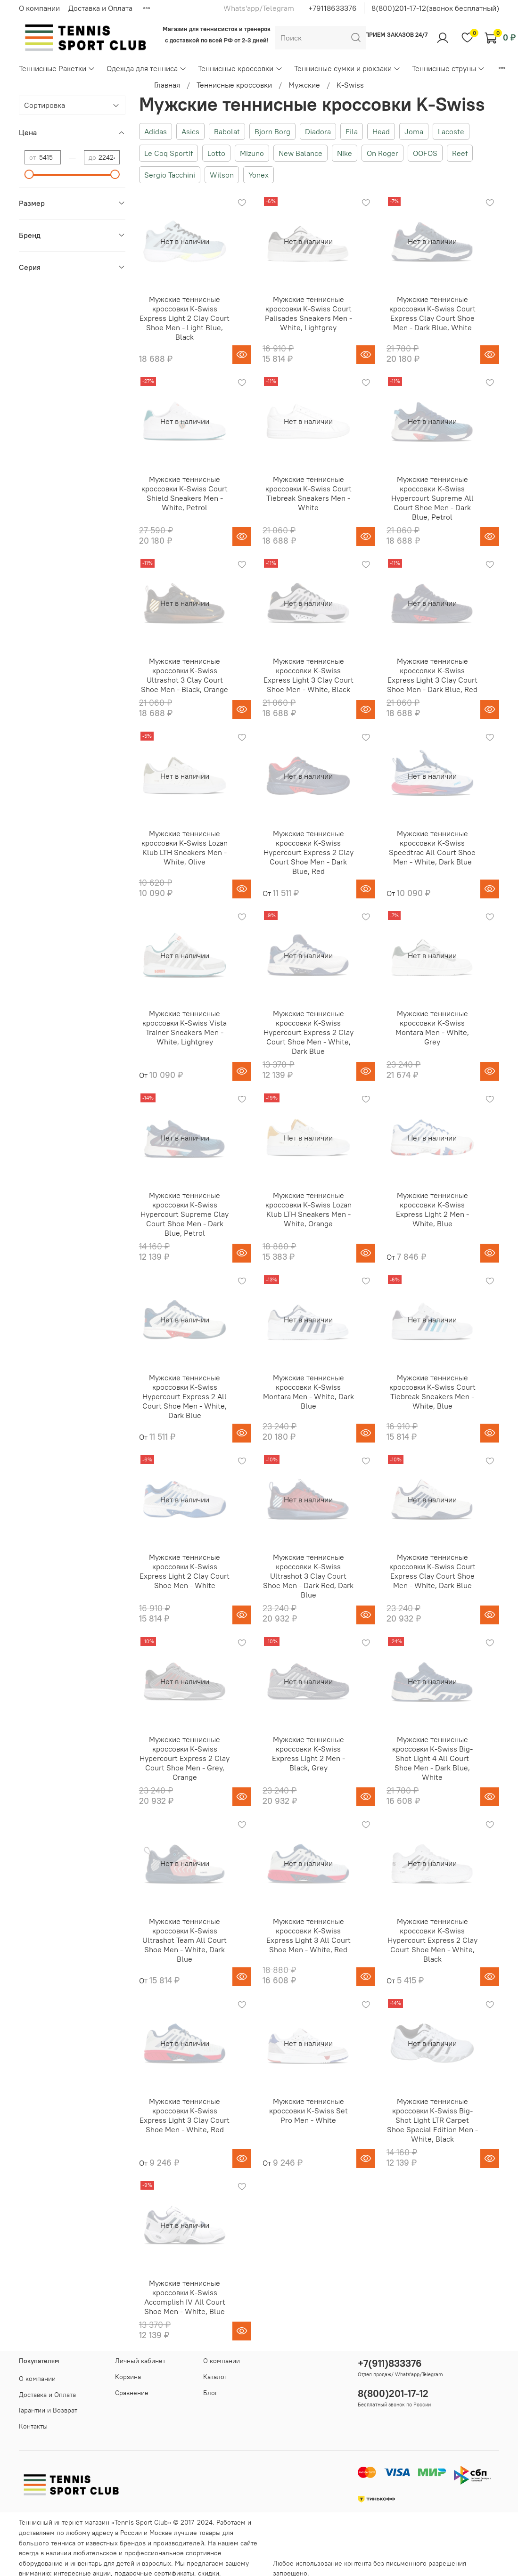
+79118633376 (332, 8)
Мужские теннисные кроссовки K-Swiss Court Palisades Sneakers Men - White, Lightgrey (308, 313)
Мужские (304, 85)
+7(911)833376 (390, 2363)
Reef (460, 153)
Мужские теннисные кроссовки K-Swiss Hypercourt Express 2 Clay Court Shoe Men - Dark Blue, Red (308, 852)
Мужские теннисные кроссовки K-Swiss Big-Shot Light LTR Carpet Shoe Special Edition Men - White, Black (432, 2120)
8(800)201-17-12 (393, 2393)
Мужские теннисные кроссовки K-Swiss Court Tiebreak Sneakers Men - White (308, 493)
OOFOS (425, 153)
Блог (210, 2393)
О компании (39, 8)
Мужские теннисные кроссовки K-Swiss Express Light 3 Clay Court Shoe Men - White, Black (308, 675)
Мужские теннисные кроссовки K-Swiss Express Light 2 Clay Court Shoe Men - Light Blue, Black (185, 318)
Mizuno (252, 153)
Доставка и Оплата (100, 8)
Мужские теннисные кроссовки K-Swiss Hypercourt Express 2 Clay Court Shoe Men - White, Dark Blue (308, 1032)
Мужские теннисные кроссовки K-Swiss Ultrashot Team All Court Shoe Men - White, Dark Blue (184, 1940)
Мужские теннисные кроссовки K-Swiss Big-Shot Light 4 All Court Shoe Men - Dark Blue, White (432, 1758)
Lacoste (451, 131)
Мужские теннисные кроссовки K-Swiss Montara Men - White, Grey (432, 1027)
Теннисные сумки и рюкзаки (347, 68)
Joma (413, 131)
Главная (167, 85)
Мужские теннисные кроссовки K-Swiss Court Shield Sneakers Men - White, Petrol (184, 493)
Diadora (318, 131)
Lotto (216, 153)
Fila (351, 131)
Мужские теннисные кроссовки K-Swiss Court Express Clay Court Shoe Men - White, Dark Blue (432, 1571)
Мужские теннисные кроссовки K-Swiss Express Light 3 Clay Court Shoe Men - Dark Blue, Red (432, 675)
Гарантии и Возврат (48, 2410)
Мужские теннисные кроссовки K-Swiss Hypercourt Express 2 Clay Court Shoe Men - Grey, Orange (185, 1758)
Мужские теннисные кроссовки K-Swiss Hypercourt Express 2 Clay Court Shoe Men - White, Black (432, 1940)
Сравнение (131, 2393)
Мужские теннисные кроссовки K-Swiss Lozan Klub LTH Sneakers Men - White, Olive (184, 847)
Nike (344, 153)
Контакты (33, 2426)
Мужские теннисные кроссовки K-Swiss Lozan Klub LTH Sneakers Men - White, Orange (308, 1209)
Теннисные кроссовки (240, 68)
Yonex (258, 174)
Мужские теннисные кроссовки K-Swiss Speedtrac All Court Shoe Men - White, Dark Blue (432, 847)
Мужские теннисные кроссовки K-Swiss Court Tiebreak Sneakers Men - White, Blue (432, 1391)
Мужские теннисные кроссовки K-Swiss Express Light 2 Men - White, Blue (432, 1209)
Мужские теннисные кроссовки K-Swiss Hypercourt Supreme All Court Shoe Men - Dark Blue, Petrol (432, 498)
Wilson (222, 174)
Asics (190, 131)
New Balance (300, 153)
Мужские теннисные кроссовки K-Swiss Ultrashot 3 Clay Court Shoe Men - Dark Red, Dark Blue (308, 1575)
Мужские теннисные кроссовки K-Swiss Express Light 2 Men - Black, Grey (308, 1753)
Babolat (227, 131)
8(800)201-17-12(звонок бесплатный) (435, 8)
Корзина (128, 2376)
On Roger (382, 153)
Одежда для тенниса (147, 68)
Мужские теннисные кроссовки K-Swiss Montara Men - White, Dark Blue (308, 1391)
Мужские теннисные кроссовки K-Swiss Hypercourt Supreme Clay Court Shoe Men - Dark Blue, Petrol (184, 1214)
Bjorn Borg (272, 131)
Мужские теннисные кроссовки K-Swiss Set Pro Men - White (308, 2110)
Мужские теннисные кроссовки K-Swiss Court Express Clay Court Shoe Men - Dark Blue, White (432, 313)
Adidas (155, 131)
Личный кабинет (140, 2360)
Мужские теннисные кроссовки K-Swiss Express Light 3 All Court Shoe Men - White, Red (308, 1935)
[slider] (29, 174)
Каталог (215, 2376)
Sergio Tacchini (169, 174)
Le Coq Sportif (168, 153)
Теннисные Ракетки (57, 68)
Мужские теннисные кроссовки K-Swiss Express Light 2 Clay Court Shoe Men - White (185, 1571)
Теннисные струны (448, 68)
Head (381, 131)
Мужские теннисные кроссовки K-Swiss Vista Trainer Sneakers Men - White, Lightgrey (184, 1027)
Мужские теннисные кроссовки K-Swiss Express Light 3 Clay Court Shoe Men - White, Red (185, 2115)
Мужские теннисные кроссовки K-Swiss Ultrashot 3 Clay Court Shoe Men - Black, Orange (184, 675)
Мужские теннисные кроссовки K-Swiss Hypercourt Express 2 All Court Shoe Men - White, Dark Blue (184, 1396)
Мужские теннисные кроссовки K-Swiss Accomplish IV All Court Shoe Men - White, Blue (184, 2297)
